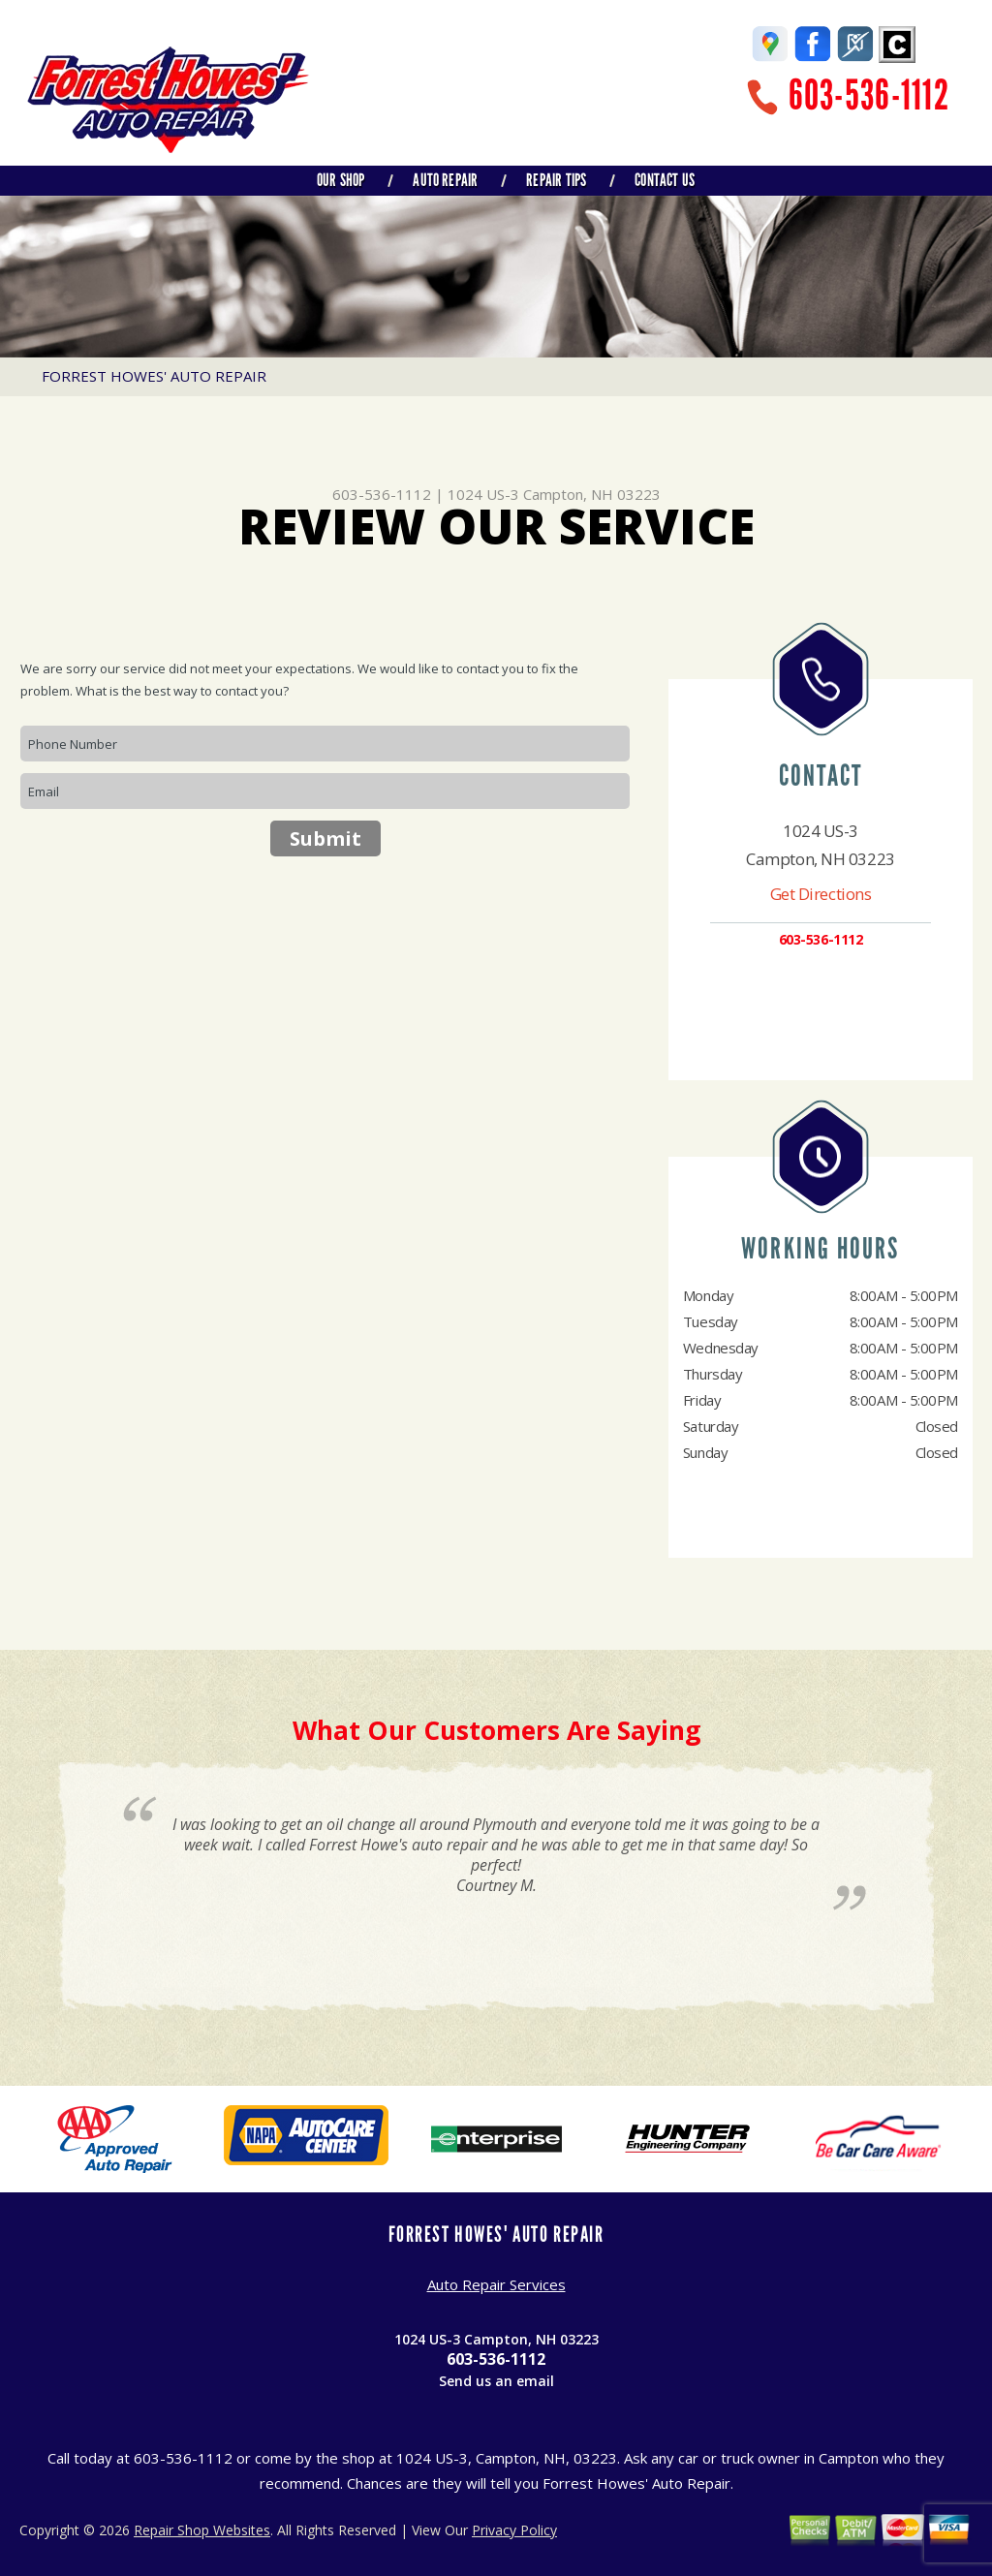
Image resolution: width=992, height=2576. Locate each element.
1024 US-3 (483, 494)
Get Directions (821, 894)
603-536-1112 (869, 95)
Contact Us (665, 180)
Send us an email (496, 2381)
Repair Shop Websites (202, 2530)
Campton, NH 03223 (592, 494)
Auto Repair (445, 180)
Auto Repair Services (496, 2284)
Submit (325, 838)
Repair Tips (556, 180)
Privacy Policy (514, 2530)
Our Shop (340, 180)
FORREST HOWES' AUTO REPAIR (154, 376)
